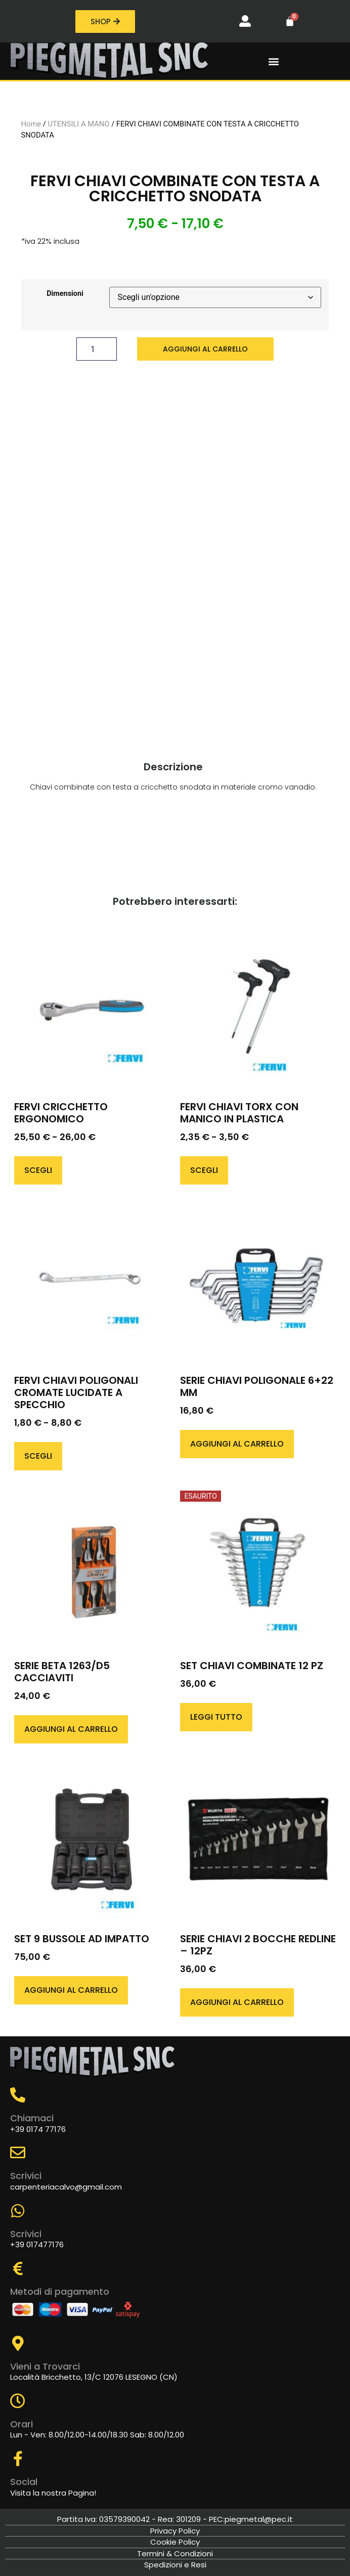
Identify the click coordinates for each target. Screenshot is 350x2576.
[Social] (17, 2458)
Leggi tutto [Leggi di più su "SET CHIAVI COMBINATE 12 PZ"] (216, 1717)
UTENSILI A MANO (79, 123)
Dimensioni (65, 293)
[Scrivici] (17, 2152)
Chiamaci (32, 2118)
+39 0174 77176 (38, 2129)
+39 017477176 (37, 2244)
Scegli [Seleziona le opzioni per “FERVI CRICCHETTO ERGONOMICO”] (38, 1170)
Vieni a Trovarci (45, 2366)
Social (23, 2481)
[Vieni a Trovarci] (17, 2343)
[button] (274, 61)
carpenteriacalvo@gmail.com (66, 2186)
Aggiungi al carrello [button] (237, 1444)
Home (31, 123)
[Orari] (17, 2401)
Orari (21, 2424)
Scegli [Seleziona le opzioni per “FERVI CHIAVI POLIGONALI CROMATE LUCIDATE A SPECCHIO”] (38, 1456)
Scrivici (25, 2175)
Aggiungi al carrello (205, 349)
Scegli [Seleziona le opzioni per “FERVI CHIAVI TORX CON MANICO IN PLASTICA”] (204, 1170)
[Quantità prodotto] (96, 349)
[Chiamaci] (17, 2095)
